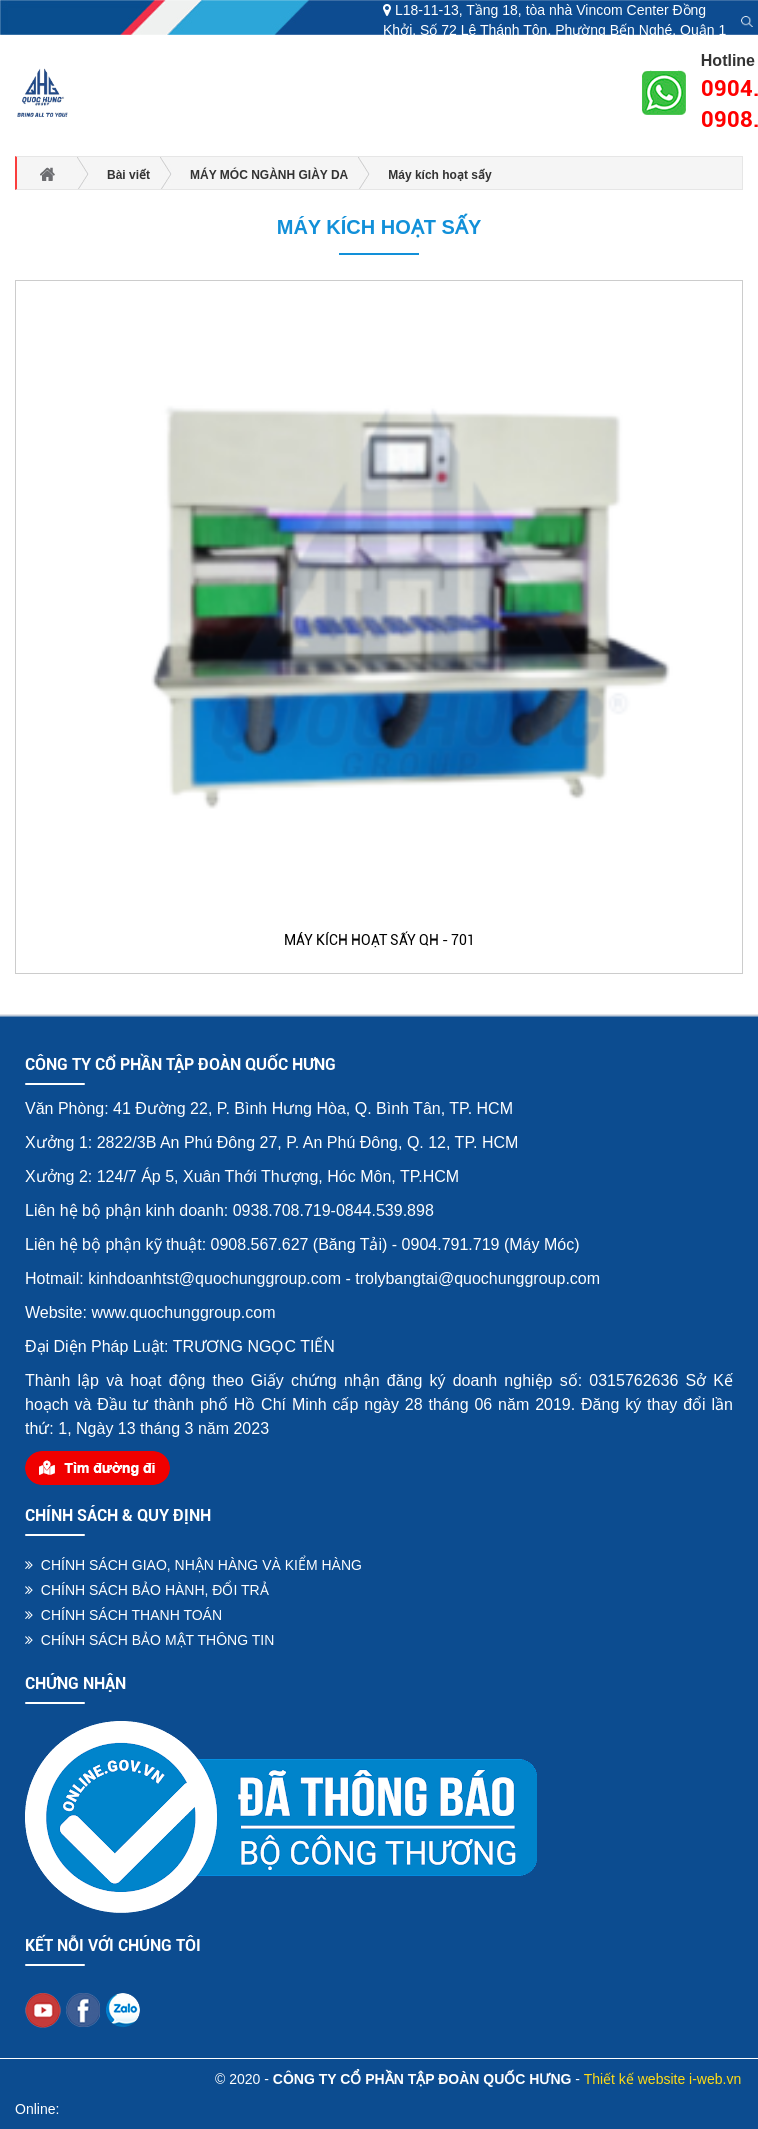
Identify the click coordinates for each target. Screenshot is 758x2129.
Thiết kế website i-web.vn (663, 2079)
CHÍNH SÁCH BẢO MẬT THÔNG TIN (149, 1640)
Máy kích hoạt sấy (379, 227)
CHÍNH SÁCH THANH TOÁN (123, 1615)
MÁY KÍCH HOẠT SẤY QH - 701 (379, 940)
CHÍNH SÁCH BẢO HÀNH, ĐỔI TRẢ (147, 1590)
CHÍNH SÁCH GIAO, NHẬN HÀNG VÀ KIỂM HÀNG (193, 1565)
